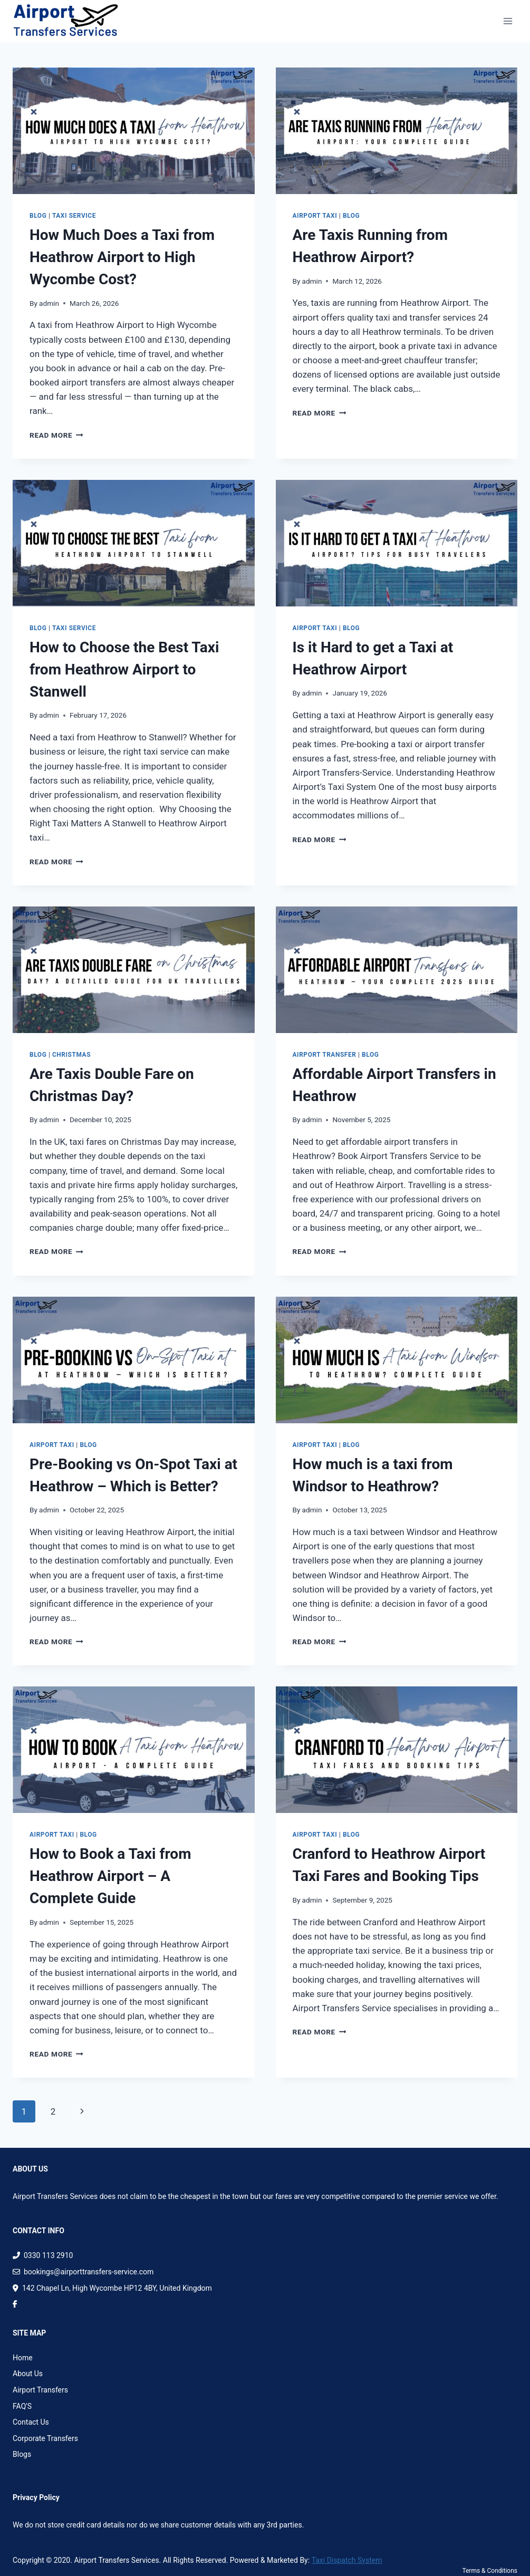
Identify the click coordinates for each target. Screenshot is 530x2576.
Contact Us (31, 2422)
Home (23, 2357)
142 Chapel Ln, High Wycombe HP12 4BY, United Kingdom (112, 2288)
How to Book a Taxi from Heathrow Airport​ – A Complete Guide (110, 1876)
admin (49, 303)
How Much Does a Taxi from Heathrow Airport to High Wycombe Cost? (122, 257)
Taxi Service (74, 215)
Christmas (71, 1054)
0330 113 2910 (43, 2255)
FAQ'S (22, 2406)
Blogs (22, 2454)
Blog (38, 215)
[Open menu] (507, 21)
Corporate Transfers (45, 2438)
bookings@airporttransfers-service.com (83, 2272)
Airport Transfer (324, 1054)
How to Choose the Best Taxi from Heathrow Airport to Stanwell (124, 669)
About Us (28, 2373)
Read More (56, 435)
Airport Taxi (315, 215)
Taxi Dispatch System (347, 2560)
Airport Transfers (40, 2390)
